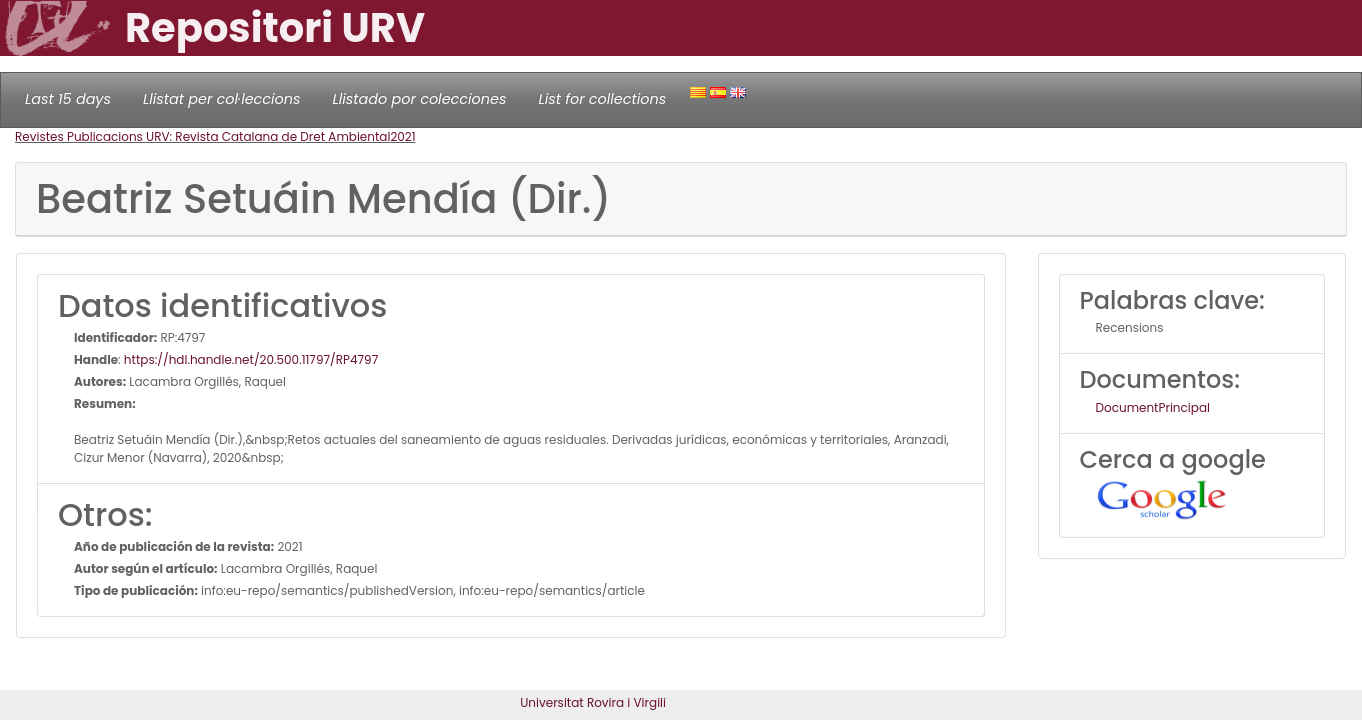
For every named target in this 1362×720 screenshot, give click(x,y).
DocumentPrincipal (1153, 407)
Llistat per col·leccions (222, 99)
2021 (402, 136)
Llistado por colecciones (420, 99)
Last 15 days (68, 99)
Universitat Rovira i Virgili (593, 702)
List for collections (602, 99)
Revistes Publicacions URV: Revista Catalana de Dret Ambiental (202, 136)
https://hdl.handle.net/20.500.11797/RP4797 (251, 359)
